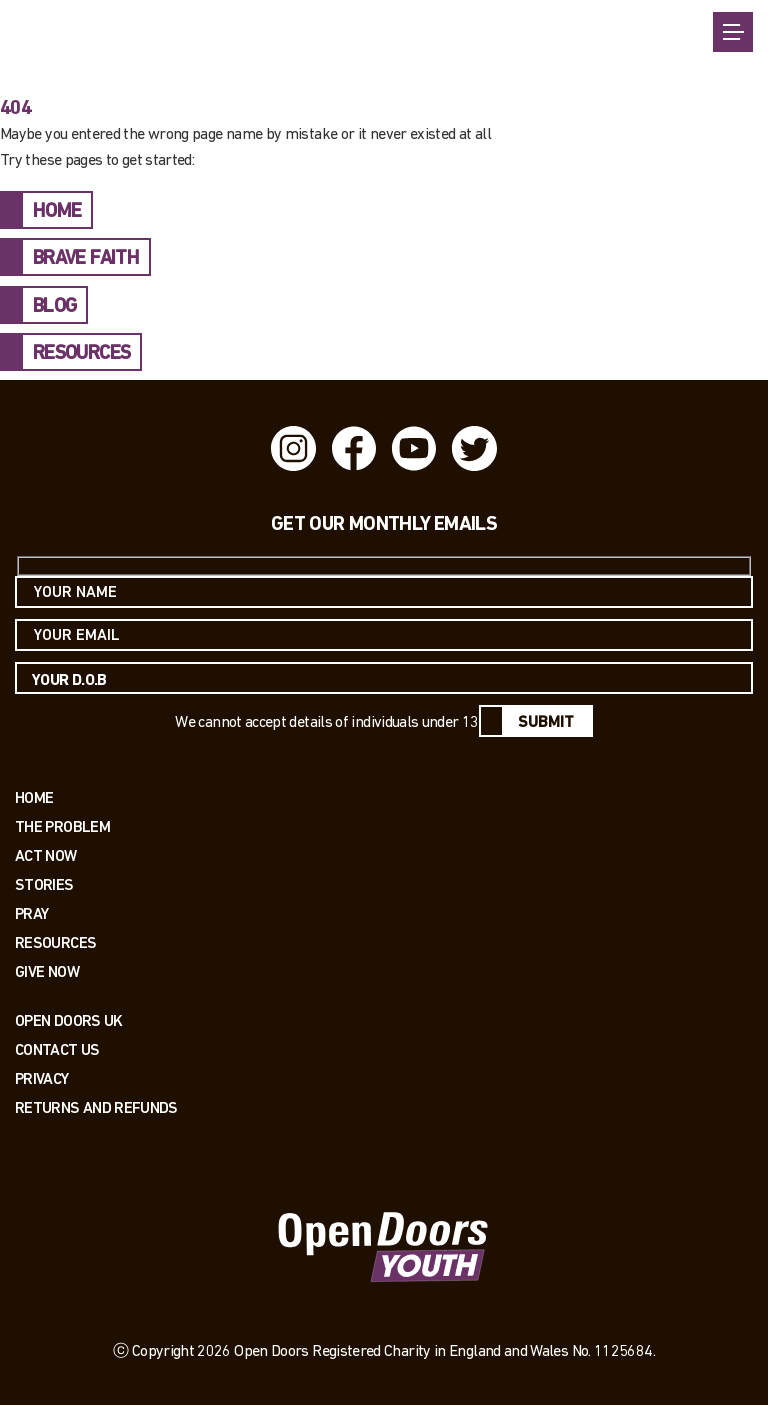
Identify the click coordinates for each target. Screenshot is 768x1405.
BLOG (54, 307)
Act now (46, 855)
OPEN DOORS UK (69, 1020)
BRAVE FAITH (86, 259)
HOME (57, 212)
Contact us (57, 1049)
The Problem (62, 826)
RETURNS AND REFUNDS (96, 1107)
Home (34, 797)
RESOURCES (81, 354)
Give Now (47, 971)
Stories (44, 884)
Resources (55, 942)
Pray (31, 913)
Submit (546, 723)
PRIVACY (42, 1078)
